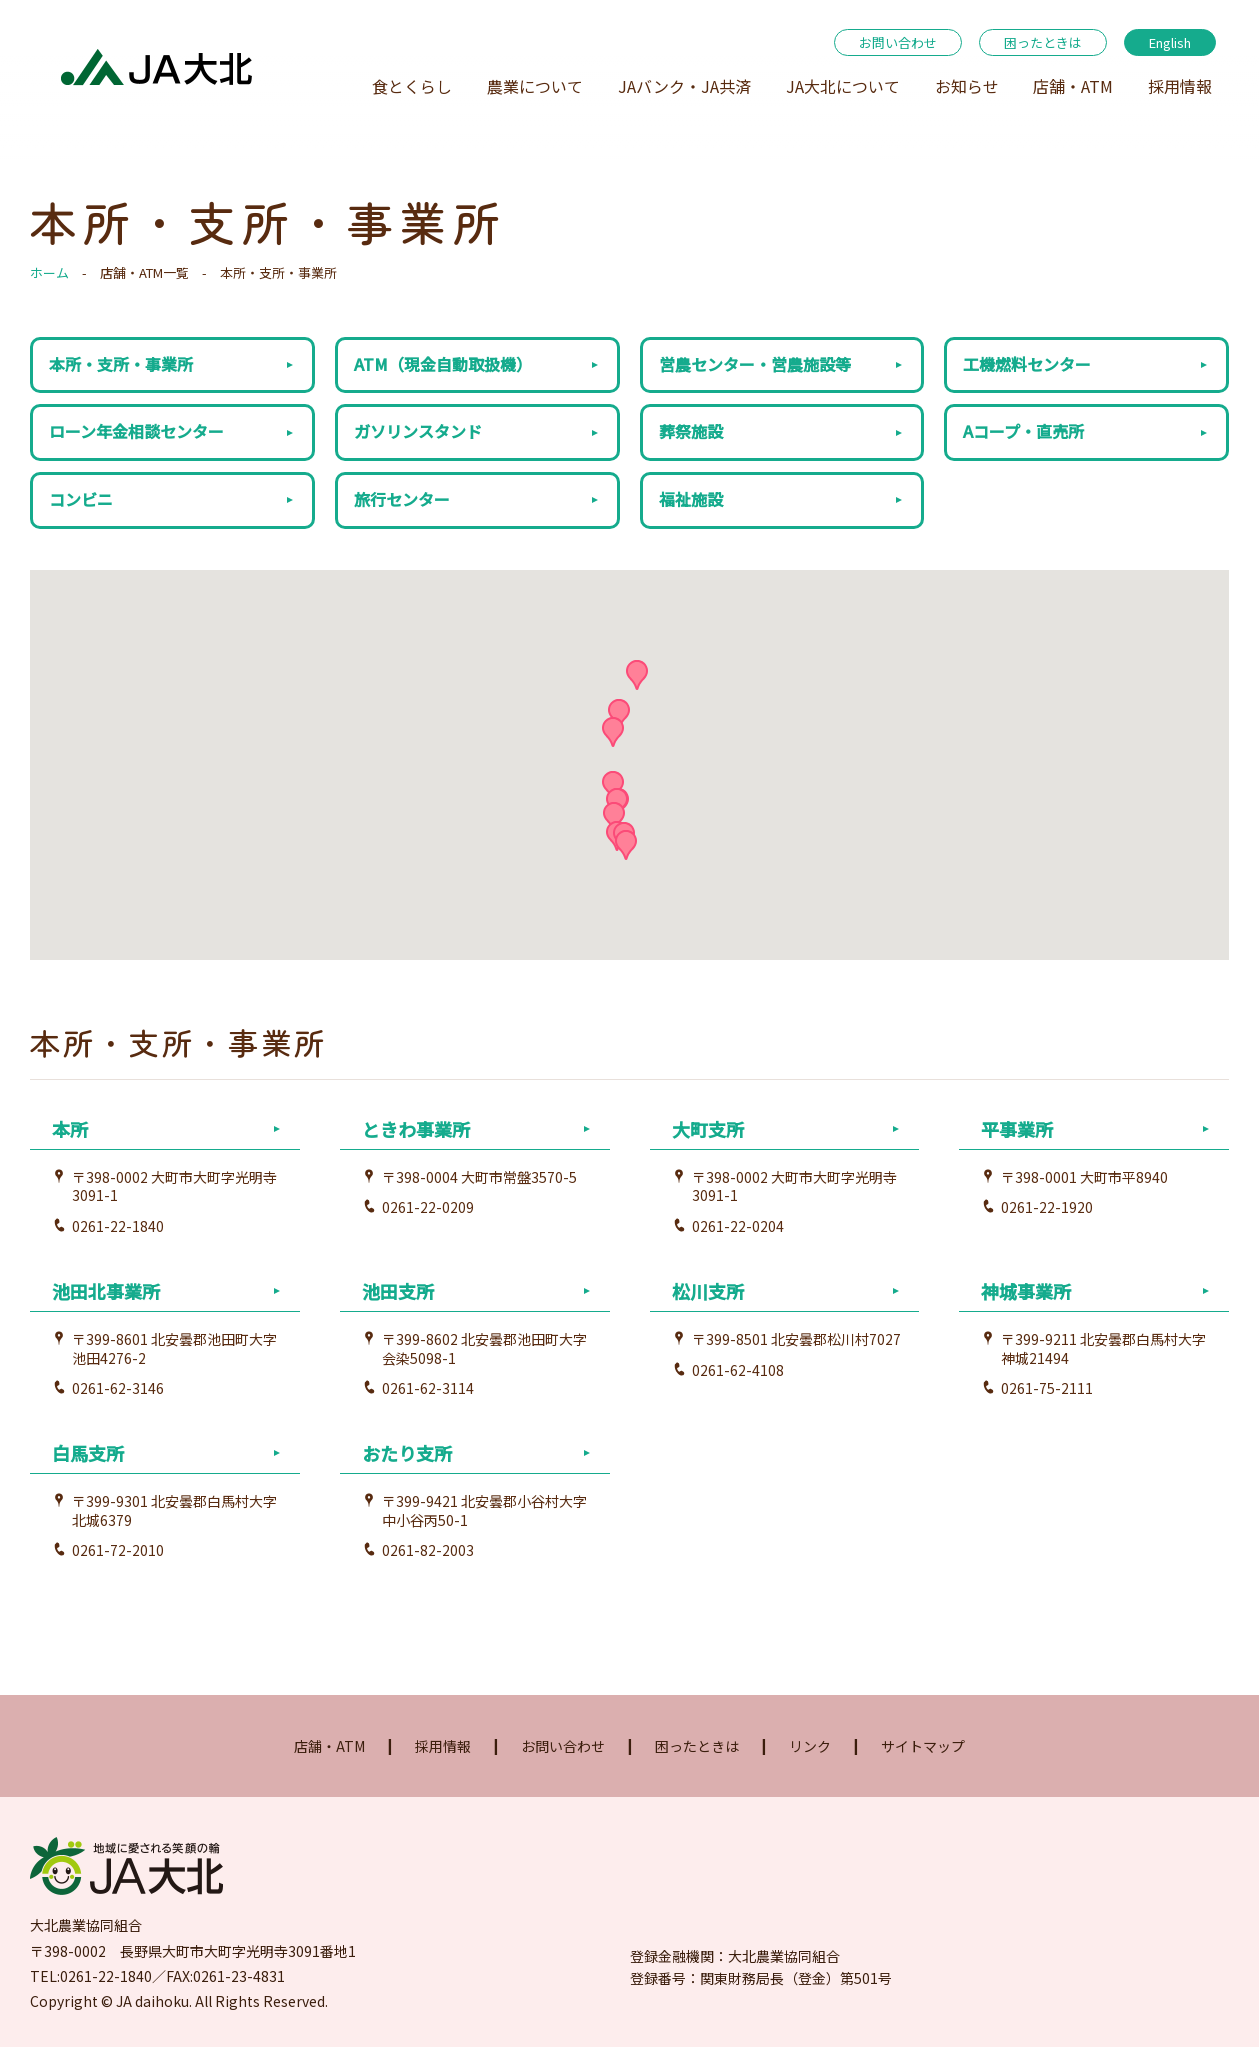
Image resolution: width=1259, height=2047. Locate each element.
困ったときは (1043, 42)
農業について (535, 86)
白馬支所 (88, 1453)
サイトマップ (923, 1746)
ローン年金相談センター (136, 431)
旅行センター (402, 499)
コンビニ (81, 499)
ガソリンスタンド (418, 431)
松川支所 (708, 1291)
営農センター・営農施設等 (755, 364)
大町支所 (708, 1129)
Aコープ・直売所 (1023, 431)
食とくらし (412, 86)
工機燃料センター (1027, 364)
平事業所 (1017, 1129)
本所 (70, 1129)
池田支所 (398, 1291)
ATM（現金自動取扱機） (443, 364)
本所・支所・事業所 (121, 364)
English (1170, 42)
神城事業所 (1026, 1291)
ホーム (49, 272)
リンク (810, 1746)
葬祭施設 (691, 431)
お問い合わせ (898, 42)
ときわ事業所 (416, 1129)
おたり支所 (407, 1453)
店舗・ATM (1073, 86)
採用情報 (1180, 86)
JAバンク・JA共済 (684, 86)
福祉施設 (691, 499)
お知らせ (967, 86)
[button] (614, 817)
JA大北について (843, 86)
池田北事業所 (106, 1291)
